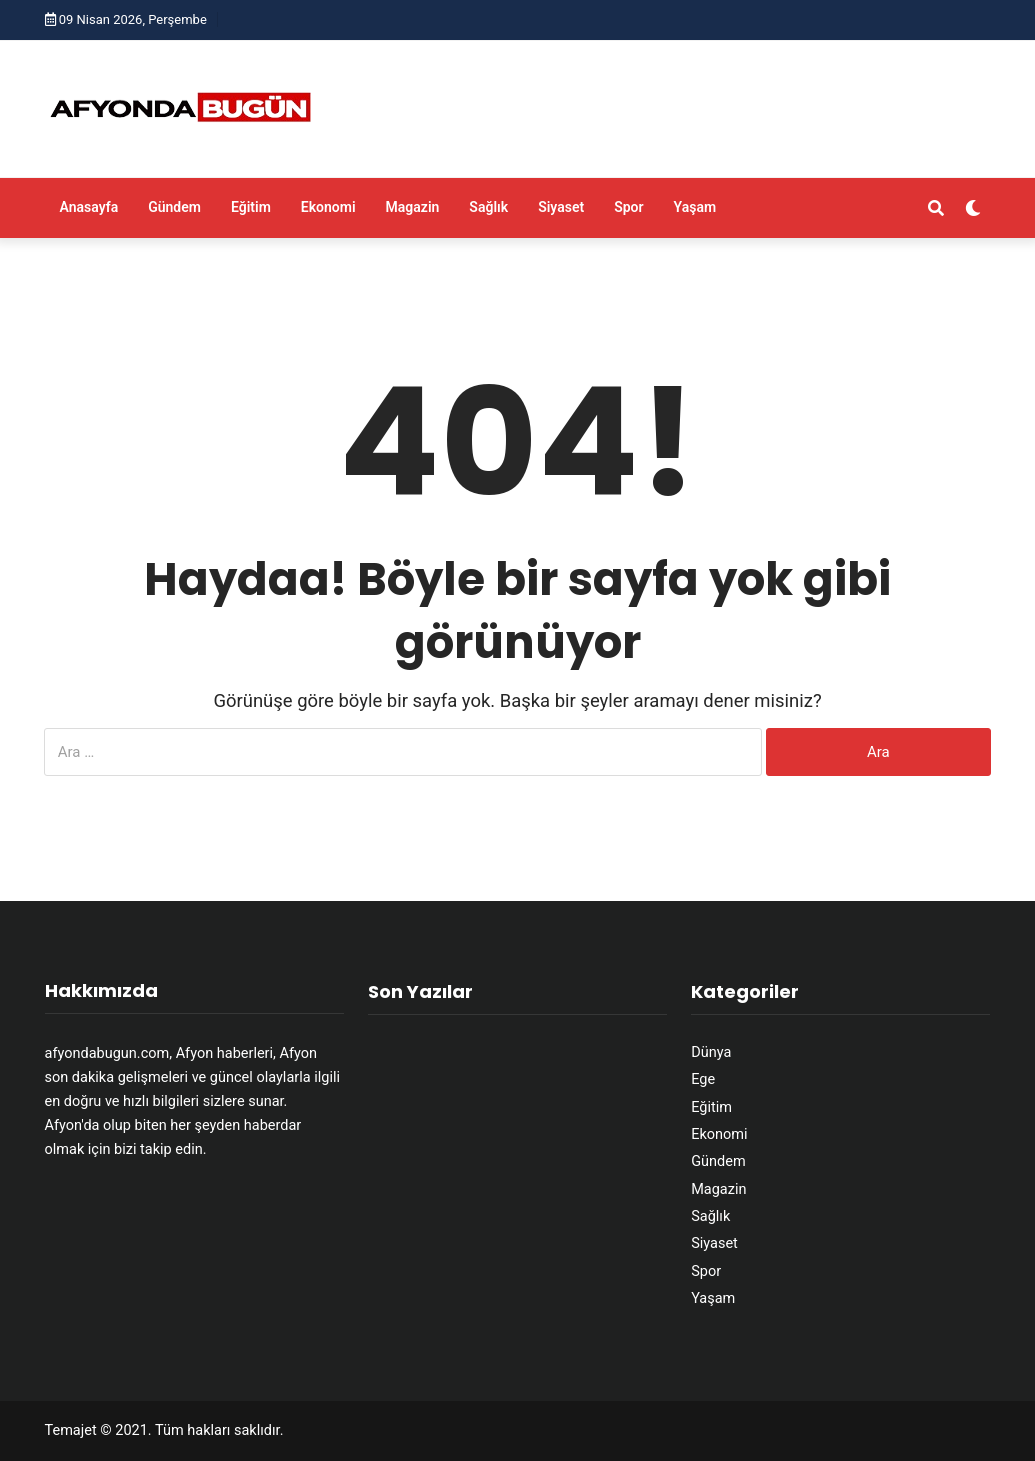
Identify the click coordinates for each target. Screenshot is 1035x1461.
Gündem (174, 207)
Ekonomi (328, 207)
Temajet (71, 1430)
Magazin (413, 207)
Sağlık (488, 207)
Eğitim (251, 207)
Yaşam (695, 207)
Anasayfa (89, 207)
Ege (703, 1079)
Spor (628, 207)
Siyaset (561, 207)
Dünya (711, 1052)
